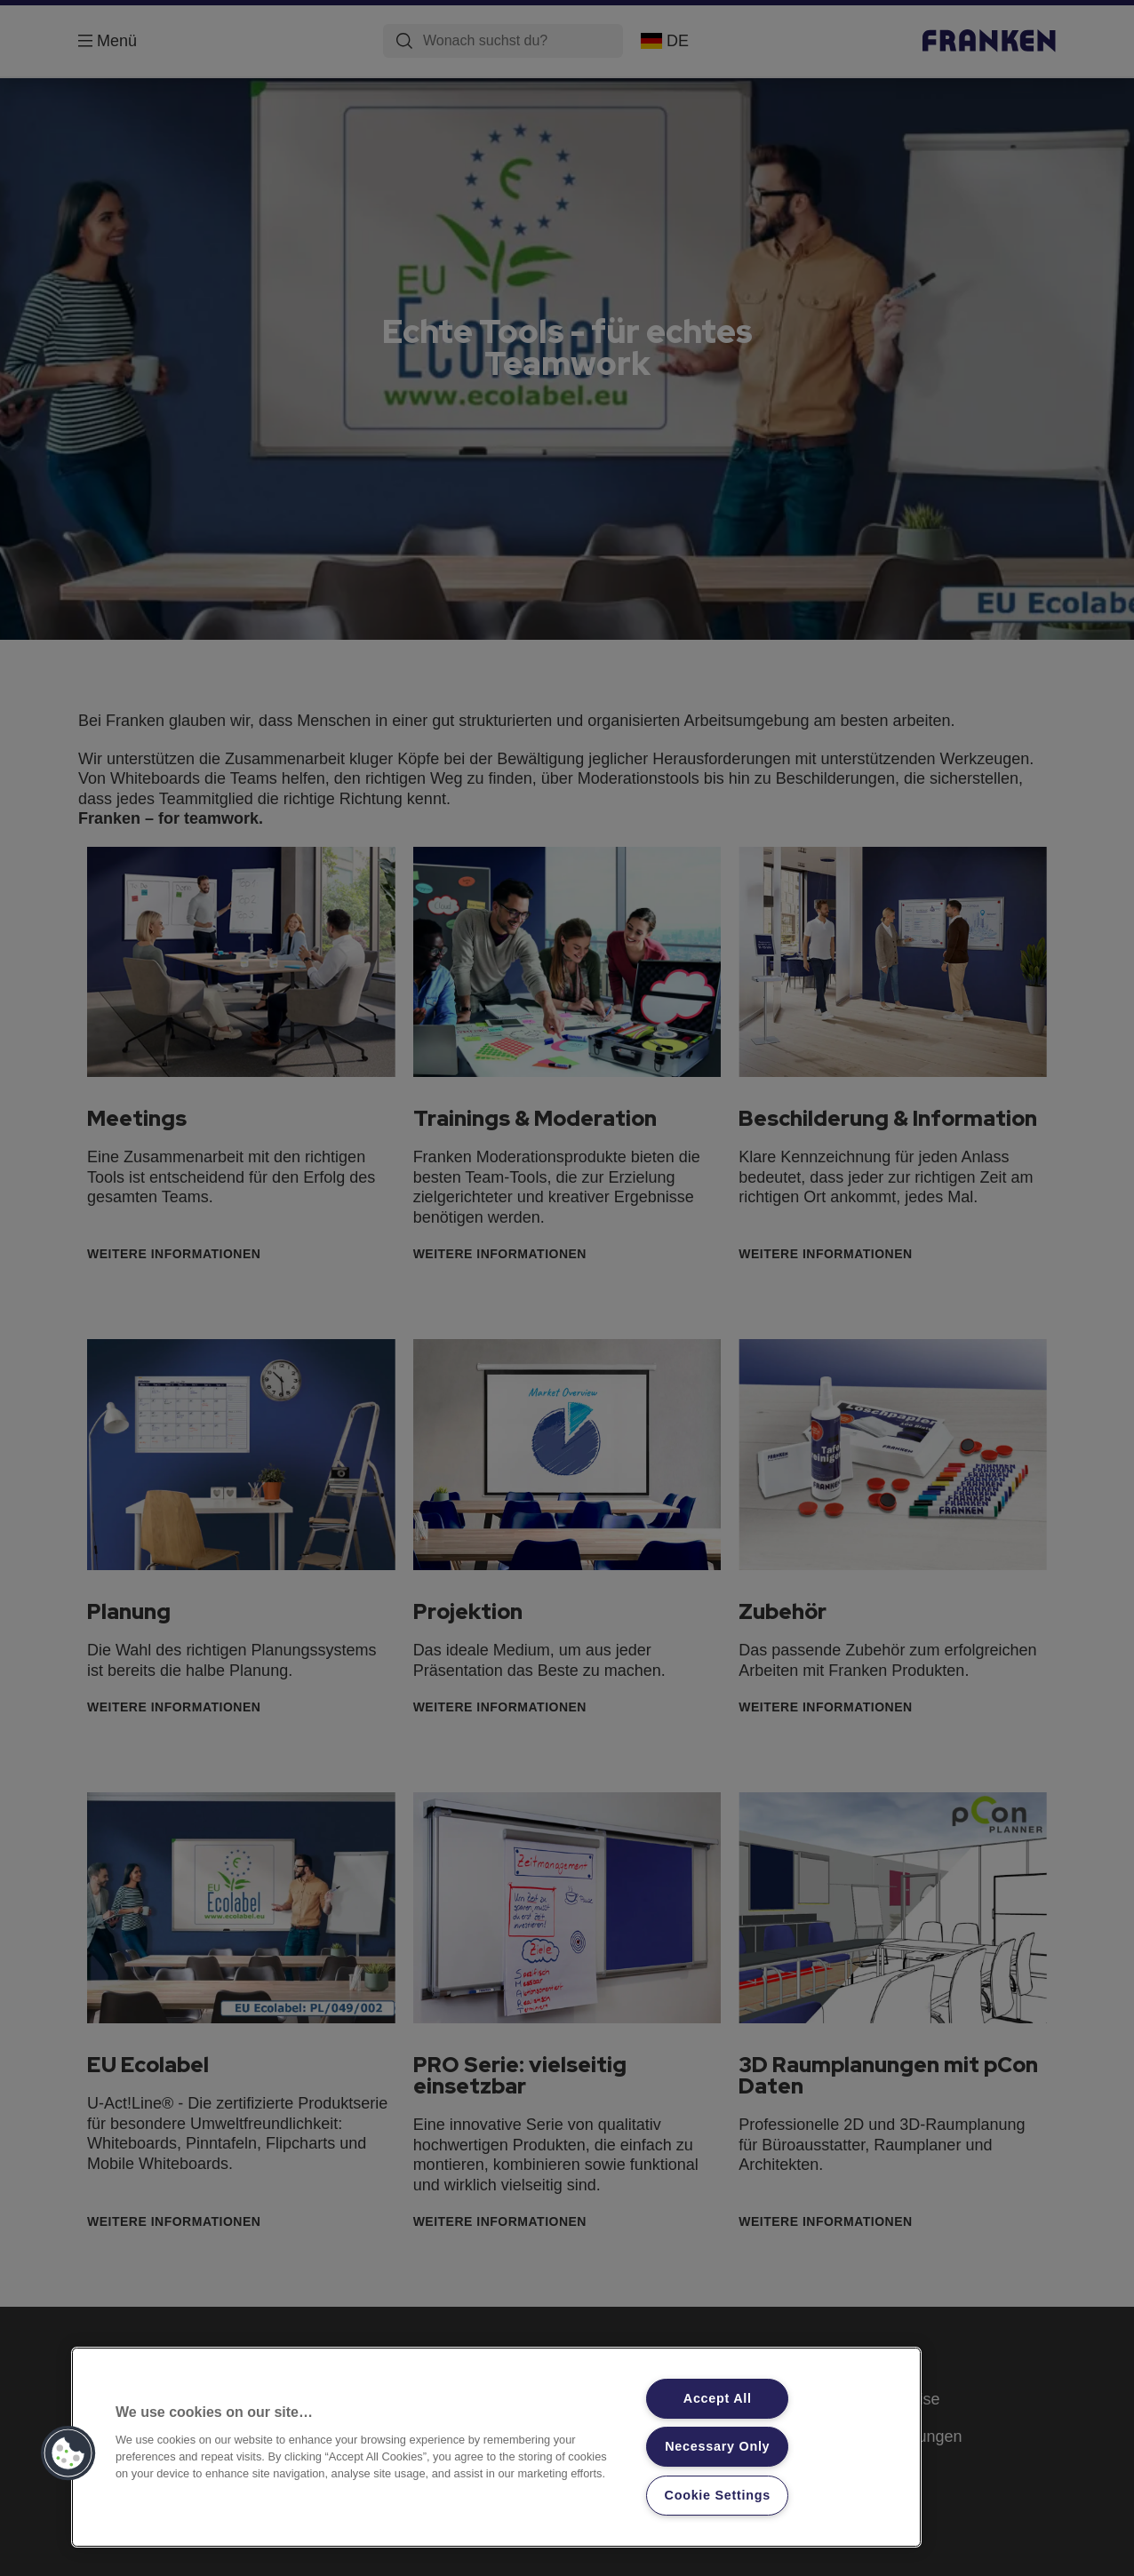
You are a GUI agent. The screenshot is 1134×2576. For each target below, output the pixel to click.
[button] (68, 2453)
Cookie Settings (718, 2495)
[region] (496, 2447)
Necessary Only (717, 2446)
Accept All (717, 2398)
